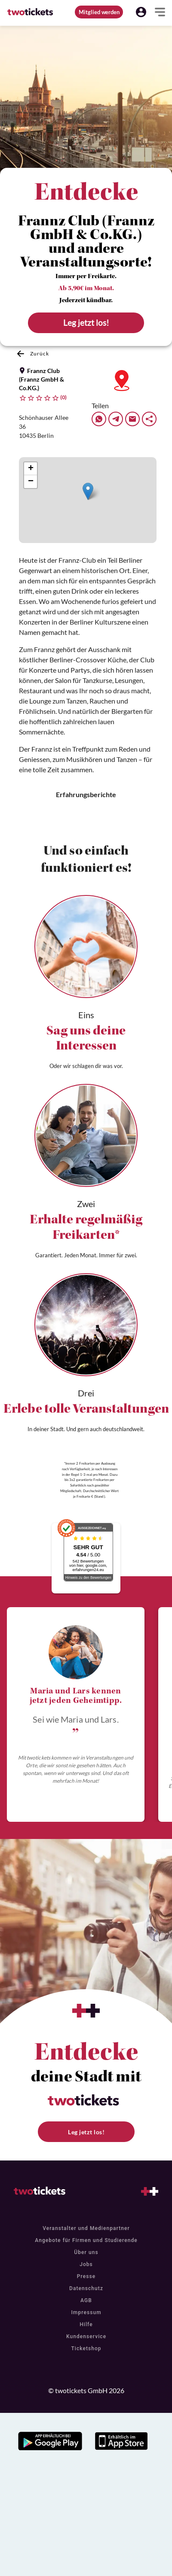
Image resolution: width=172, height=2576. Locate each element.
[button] (141, 12)
